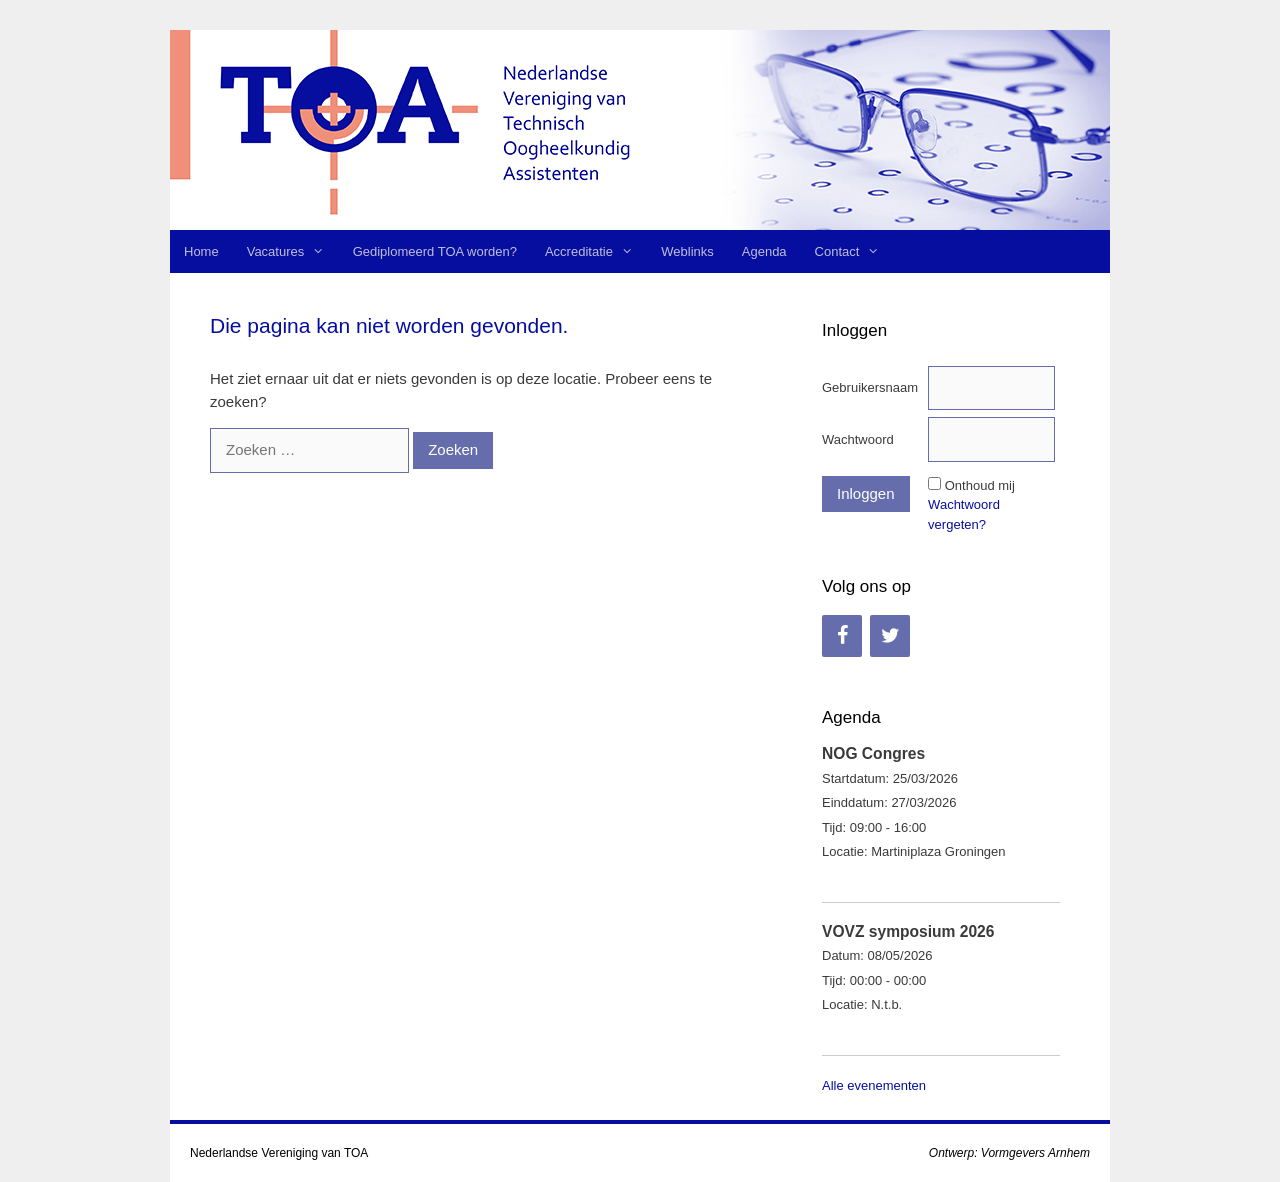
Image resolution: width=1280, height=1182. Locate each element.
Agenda (764, 251)
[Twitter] (890, 636)
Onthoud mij (980, 485)
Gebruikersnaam (870, 387)
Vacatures (293, 251)
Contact (854, 251)
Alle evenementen (874, 1085)
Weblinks (687, 251)
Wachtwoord (858, 439)
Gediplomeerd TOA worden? (435, 251)
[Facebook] (842, 636)
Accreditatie (596, 251)
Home (201, 251)
